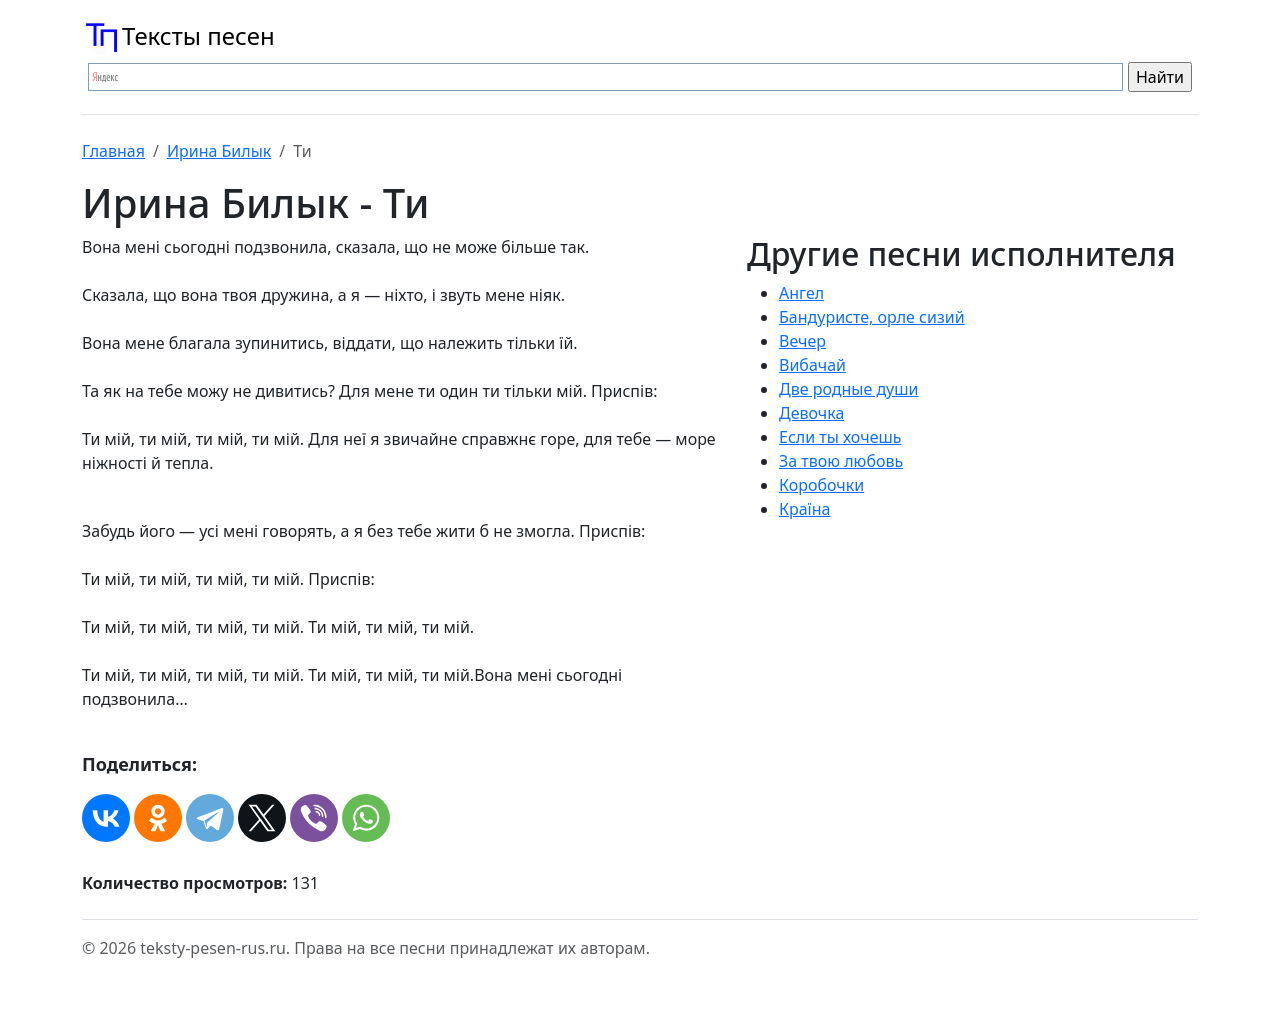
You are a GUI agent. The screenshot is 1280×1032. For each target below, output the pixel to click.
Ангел (801, 293)
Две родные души (849, 389)
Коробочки (821, 485)
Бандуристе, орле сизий (872, 317)
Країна (804, 509)
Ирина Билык (219, 151)
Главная (113, 151)
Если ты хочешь (840, 437)
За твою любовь (841, 461)
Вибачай (812, 365)
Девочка (811, 413)
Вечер (802, 341)
